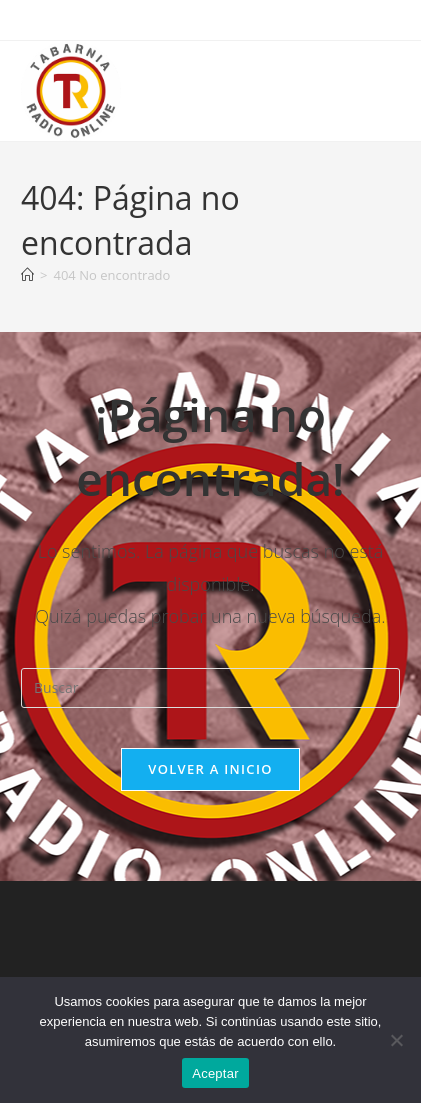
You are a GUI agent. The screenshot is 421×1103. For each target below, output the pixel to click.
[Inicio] (27, 275)
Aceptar (215, 1073)
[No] (396, 1040)
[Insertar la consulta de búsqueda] (210, 688)
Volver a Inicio (210, 769)
